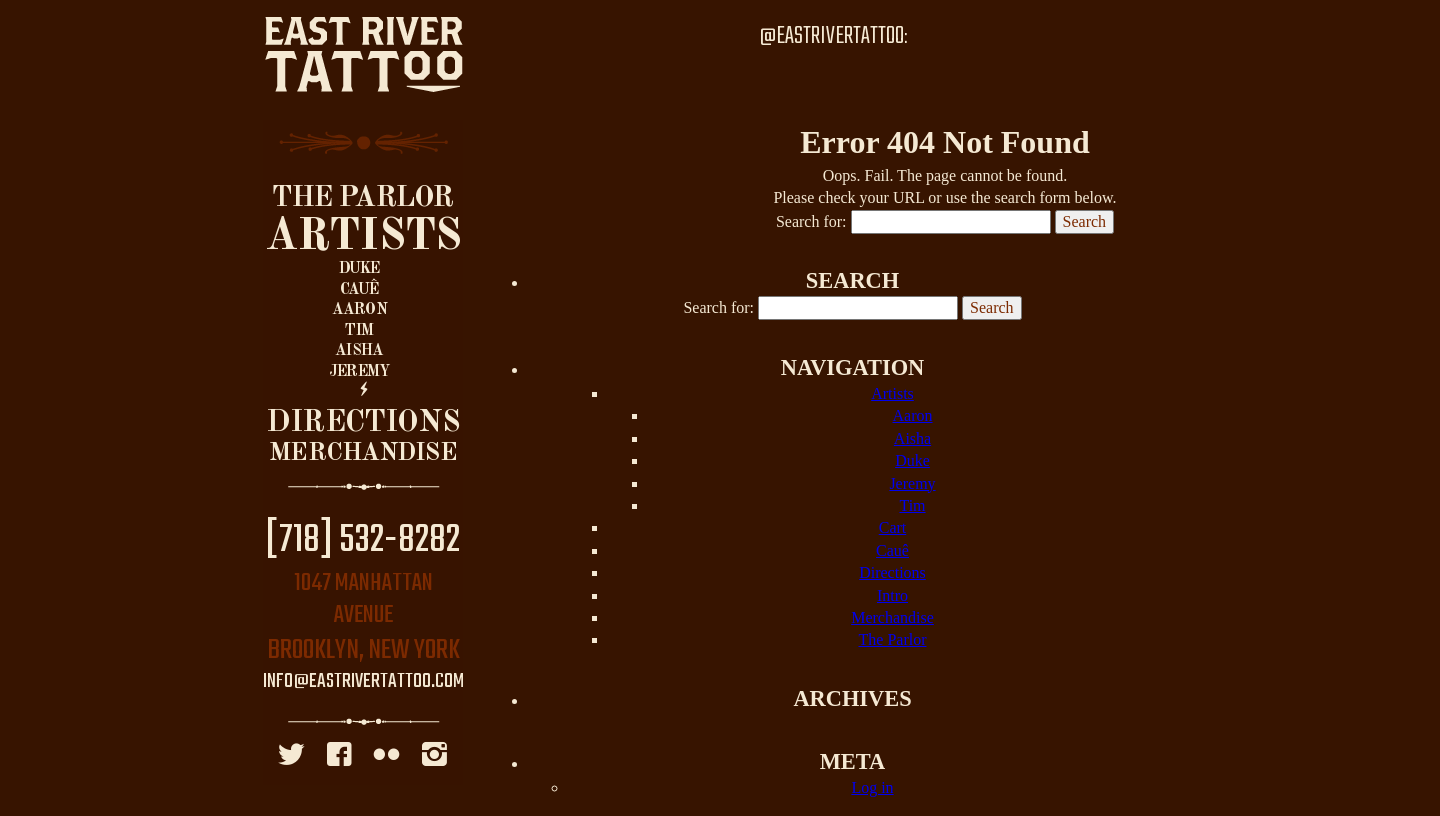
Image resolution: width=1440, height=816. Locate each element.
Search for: (811, 221)
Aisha (359, 351)
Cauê (359, 290)
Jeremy (359, 372)
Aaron (359, 310)
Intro (892, 595)
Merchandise (363, 453)
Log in (872, 787)
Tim (359, 331)
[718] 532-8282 (363, 541)
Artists (363, 237)
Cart (893, 527)
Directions (363, 423)
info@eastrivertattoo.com (363, 682)
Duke (359, 269)
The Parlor (362, 198)
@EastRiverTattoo (831, 36)
